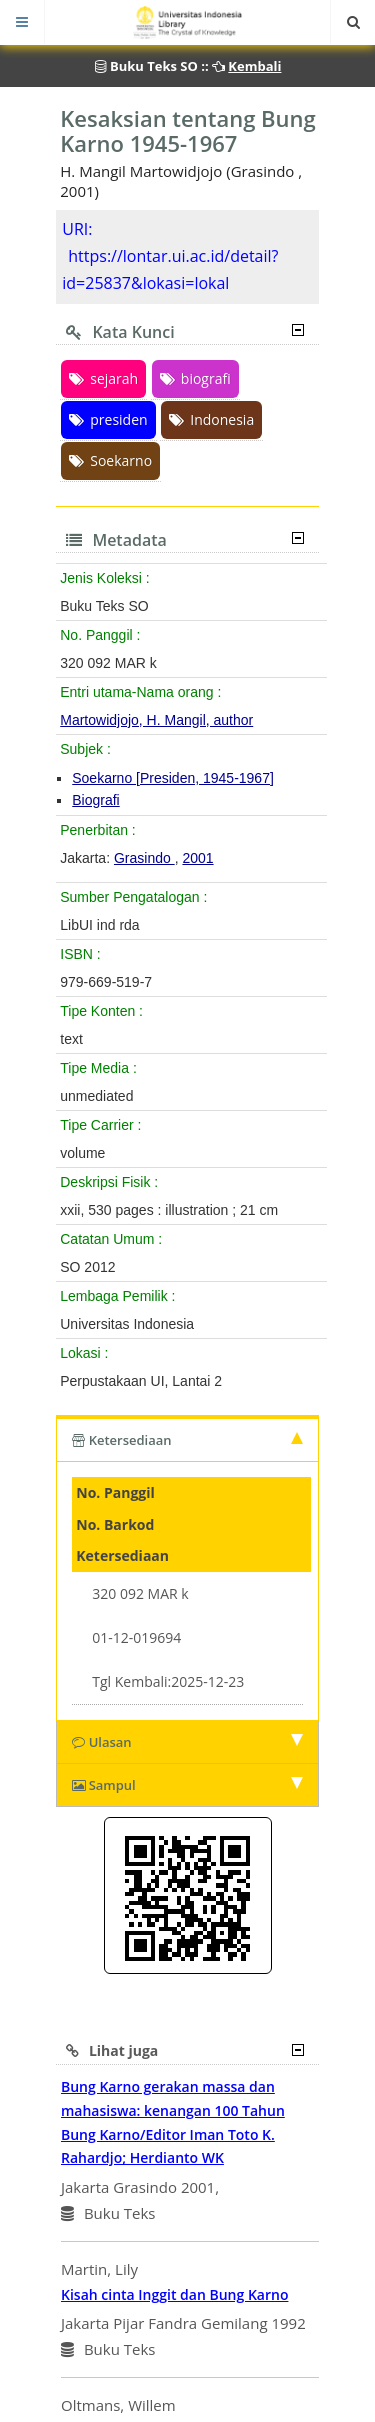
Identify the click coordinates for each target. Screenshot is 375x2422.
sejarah (103, 378)
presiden (108, 419)
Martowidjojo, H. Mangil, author (156, 720)
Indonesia (211, 419)
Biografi (95, 800)
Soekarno (110, 460)
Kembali (254, 66)
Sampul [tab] (187, 1785)
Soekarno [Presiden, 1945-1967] (173, 778)
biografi (195, 378)
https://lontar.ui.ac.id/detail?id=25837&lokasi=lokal (170, 269)
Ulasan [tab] (187, 1742)
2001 (197, 858)
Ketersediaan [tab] (187, 1440)
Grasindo (144, 858)
